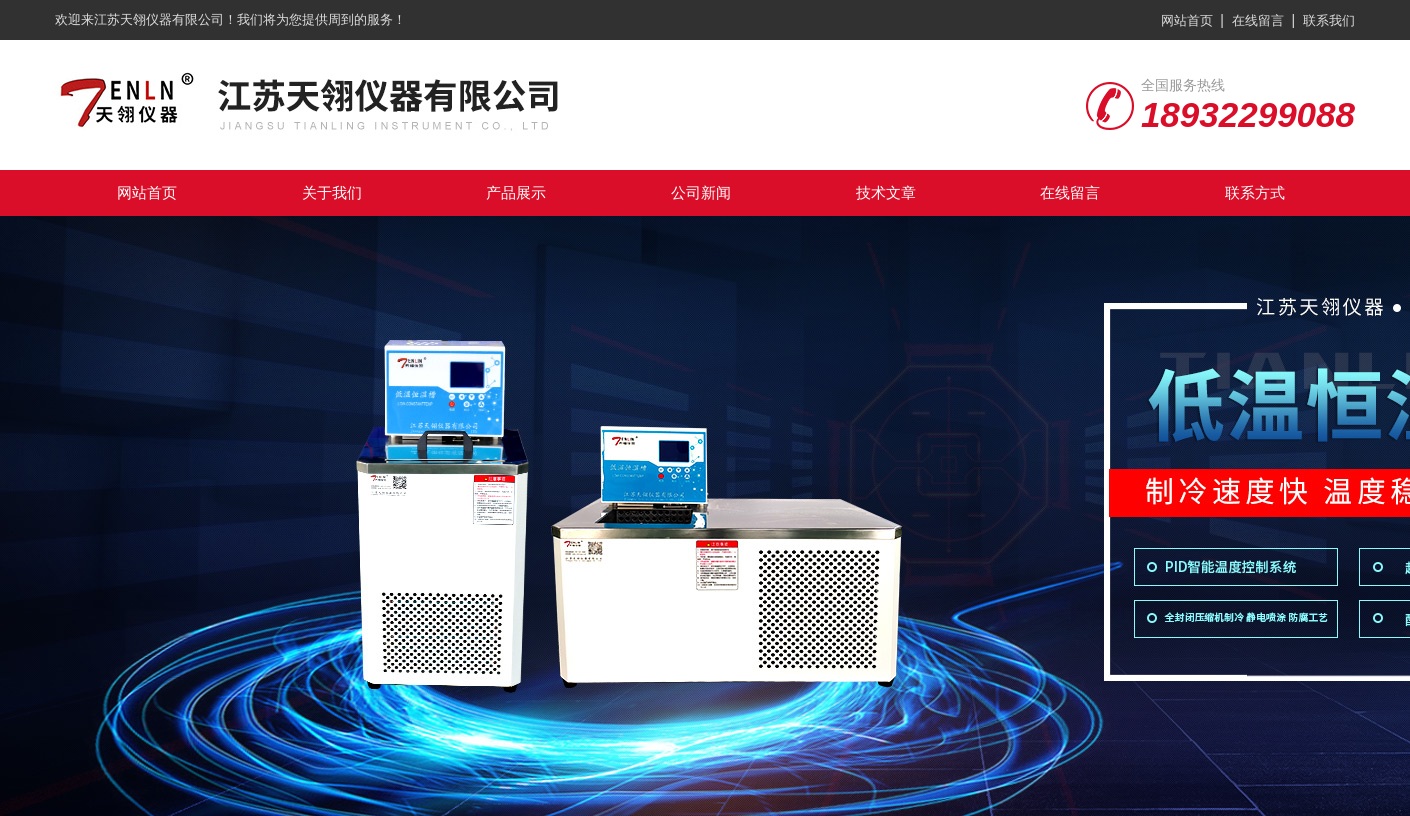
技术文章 (886, 192)
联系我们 (1329, 20)
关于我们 (332, 192)
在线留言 (1258, 20)
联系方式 (1255, 192)
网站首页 (1187, 20)
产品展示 (516, 192)
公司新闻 (701, 192)
